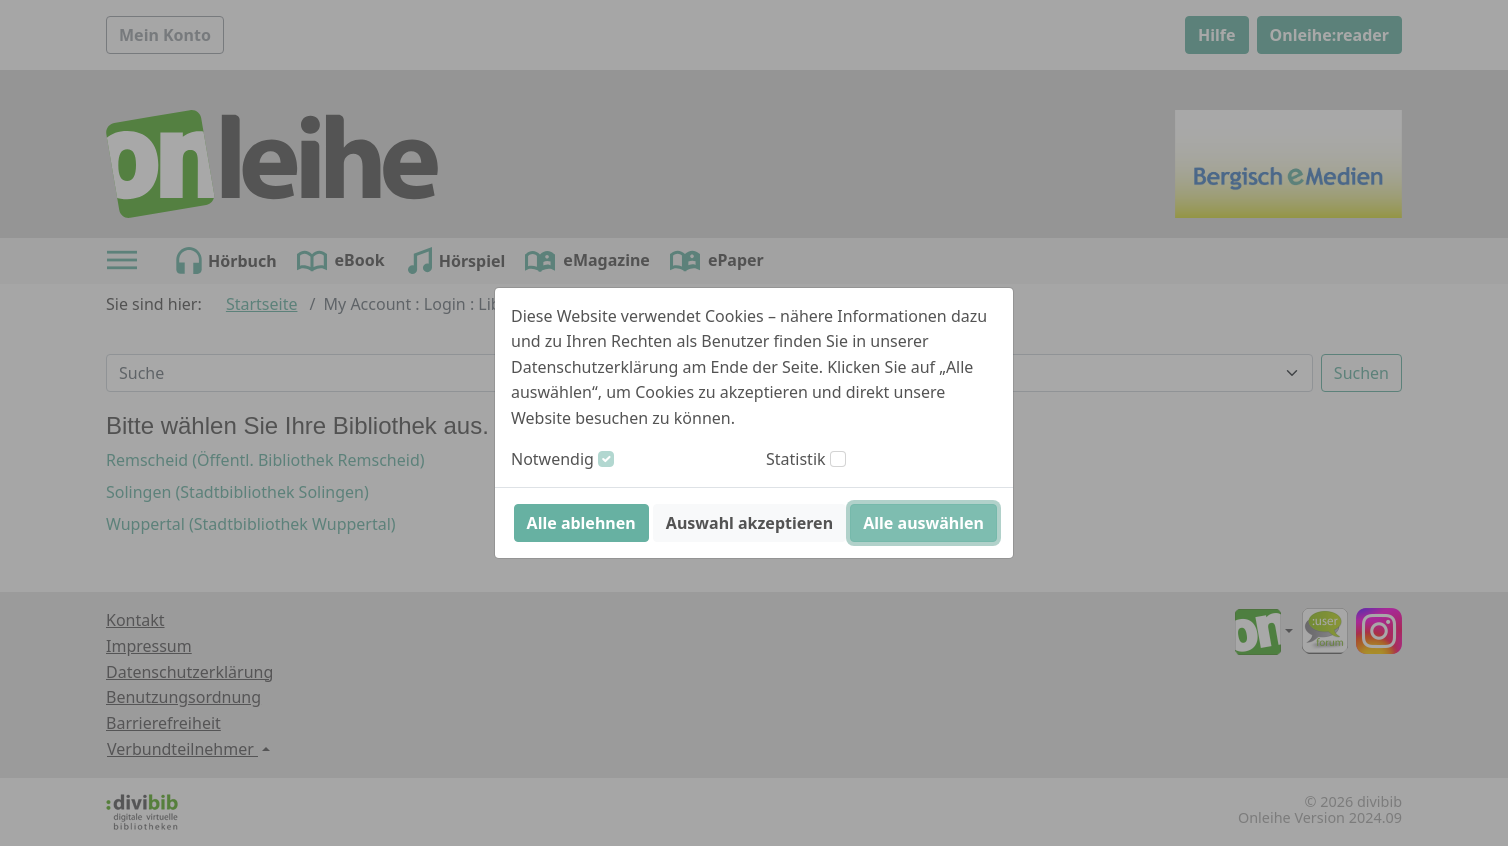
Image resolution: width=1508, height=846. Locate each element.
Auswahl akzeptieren (749, 523)
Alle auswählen (923, 523)
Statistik (796, 459)
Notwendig (552, 459)
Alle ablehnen (581, 523)
